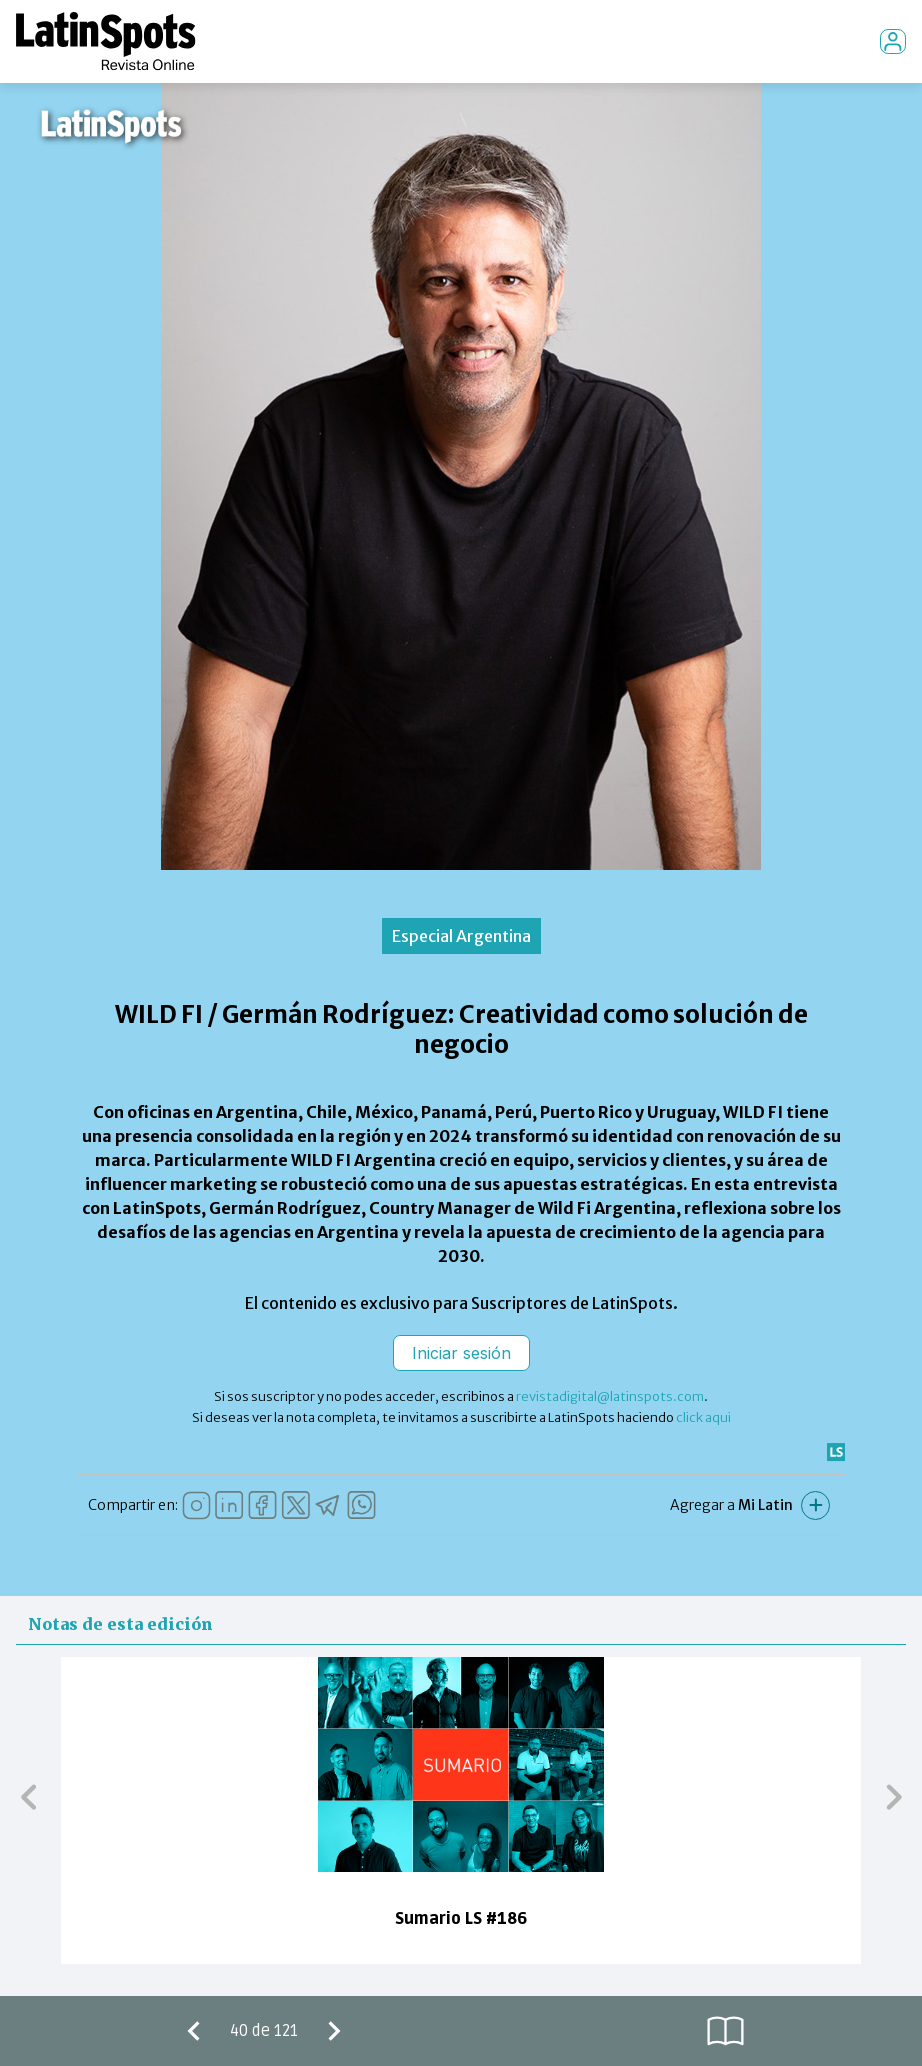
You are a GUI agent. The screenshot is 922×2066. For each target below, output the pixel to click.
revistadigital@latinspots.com (610, 1396)
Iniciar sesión (461, 1353)
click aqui (703, 1417)
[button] (28, 1796)
